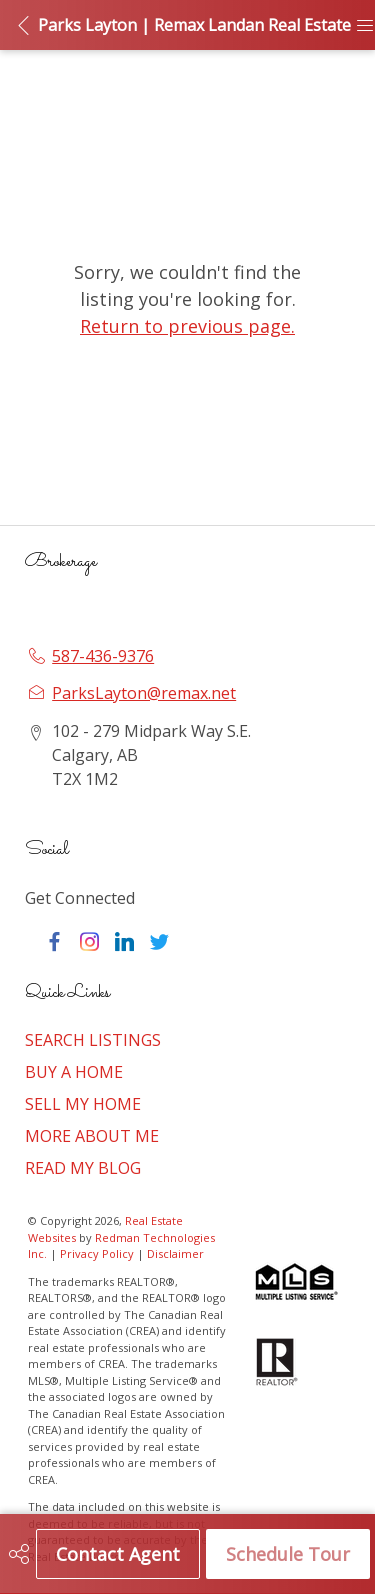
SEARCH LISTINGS (93, 1040)
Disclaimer (175, 1253)
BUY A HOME (74, 1072)
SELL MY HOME (83, 1104)
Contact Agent (118, 1554)
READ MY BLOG (83, 1168)
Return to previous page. (187, 326)
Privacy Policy (97, 1253)
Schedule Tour (288, 1554)
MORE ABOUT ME (92, 1136)
